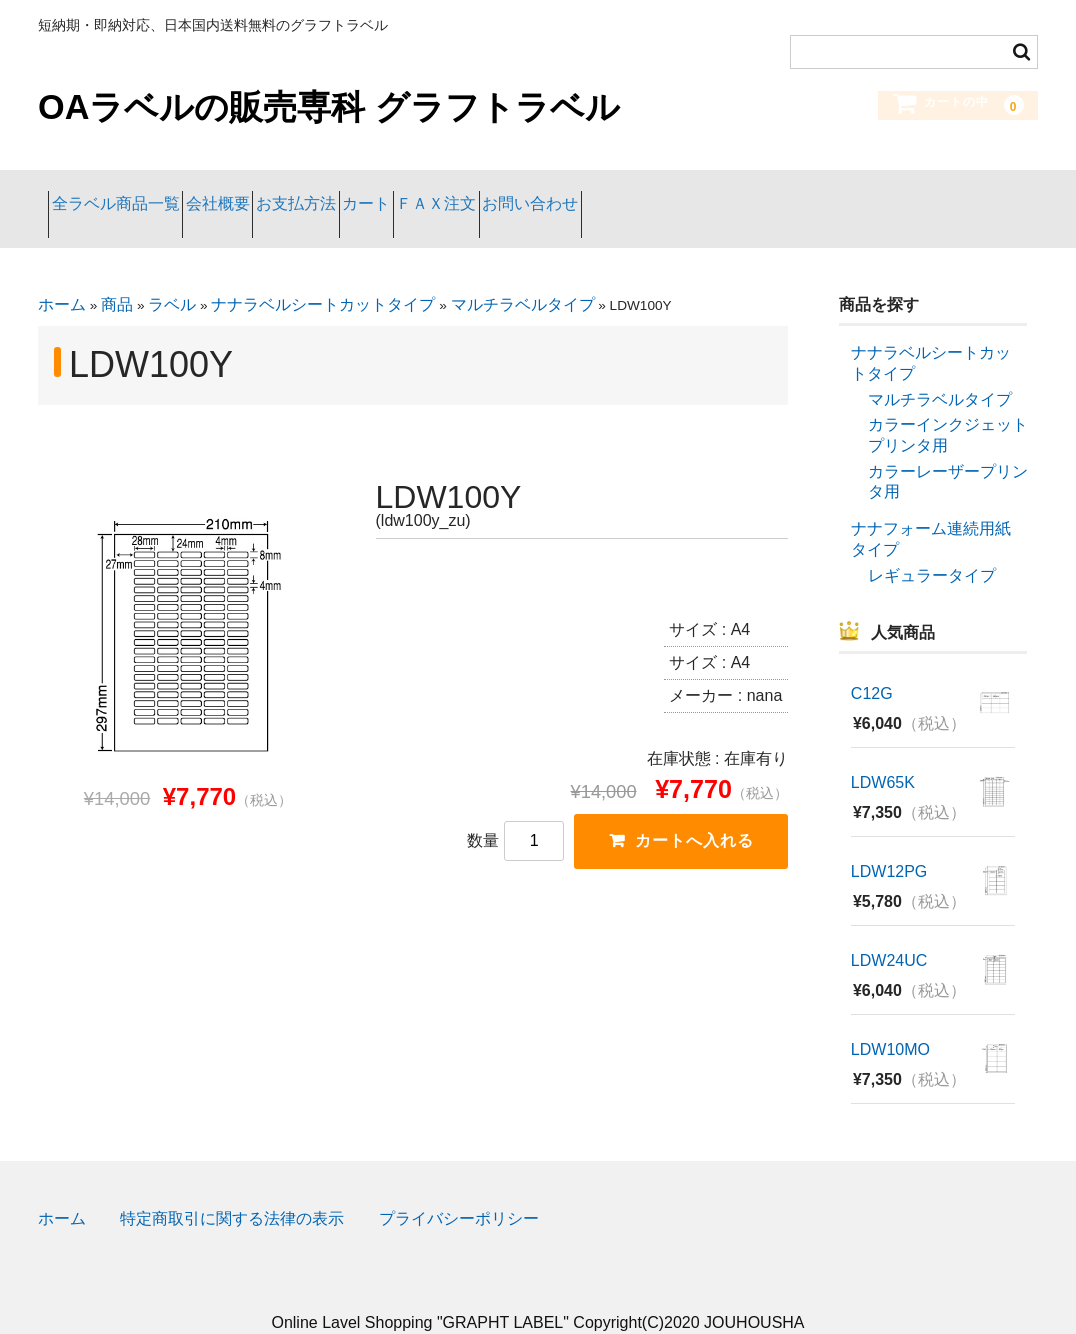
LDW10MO (890, 1020)
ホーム (62, 275)
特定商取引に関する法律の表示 (232, 1189)
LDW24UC (889, 931)
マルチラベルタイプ (523, 275)
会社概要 (269, 193)
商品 (117, 275)
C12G (872, 664)
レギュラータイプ (932, 545)
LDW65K (883, 753)
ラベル (172, 275)
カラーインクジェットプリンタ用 (948, 406)
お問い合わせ (743, 193)
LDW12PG (889, 842)
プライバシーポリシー (459, 1189)
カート (498, 193)
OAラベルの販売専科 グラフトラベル (329, 107)
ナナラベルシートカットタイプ (323, 275)
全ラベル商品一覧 (126, 193)
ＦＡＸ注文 (609, 193)
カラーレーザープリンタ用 (948, 452)
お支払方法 (387, 193)
